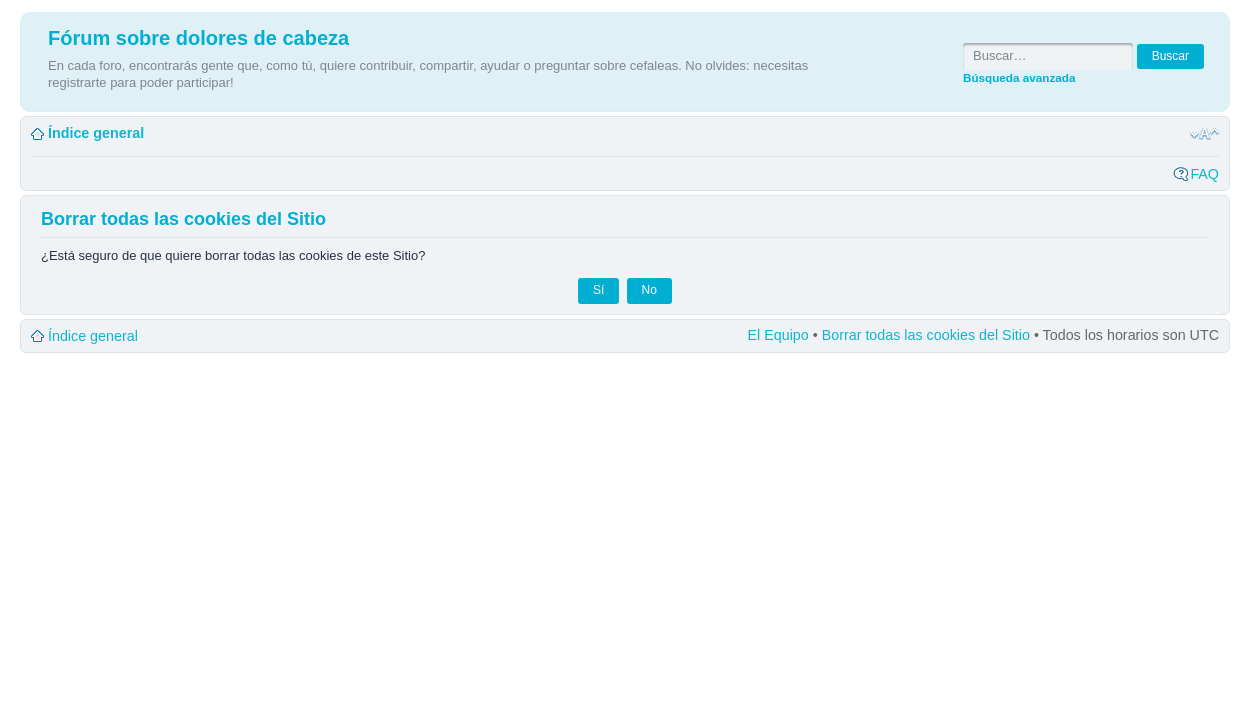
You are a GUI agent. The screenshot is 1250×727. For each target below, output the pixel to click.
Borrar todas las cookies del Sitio (926, 335)
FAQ (1204, 174)
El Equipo (778, 335)
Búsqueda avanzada (1019, 77)
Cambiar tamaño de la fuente (1204, 134)
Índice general (96, 133)
